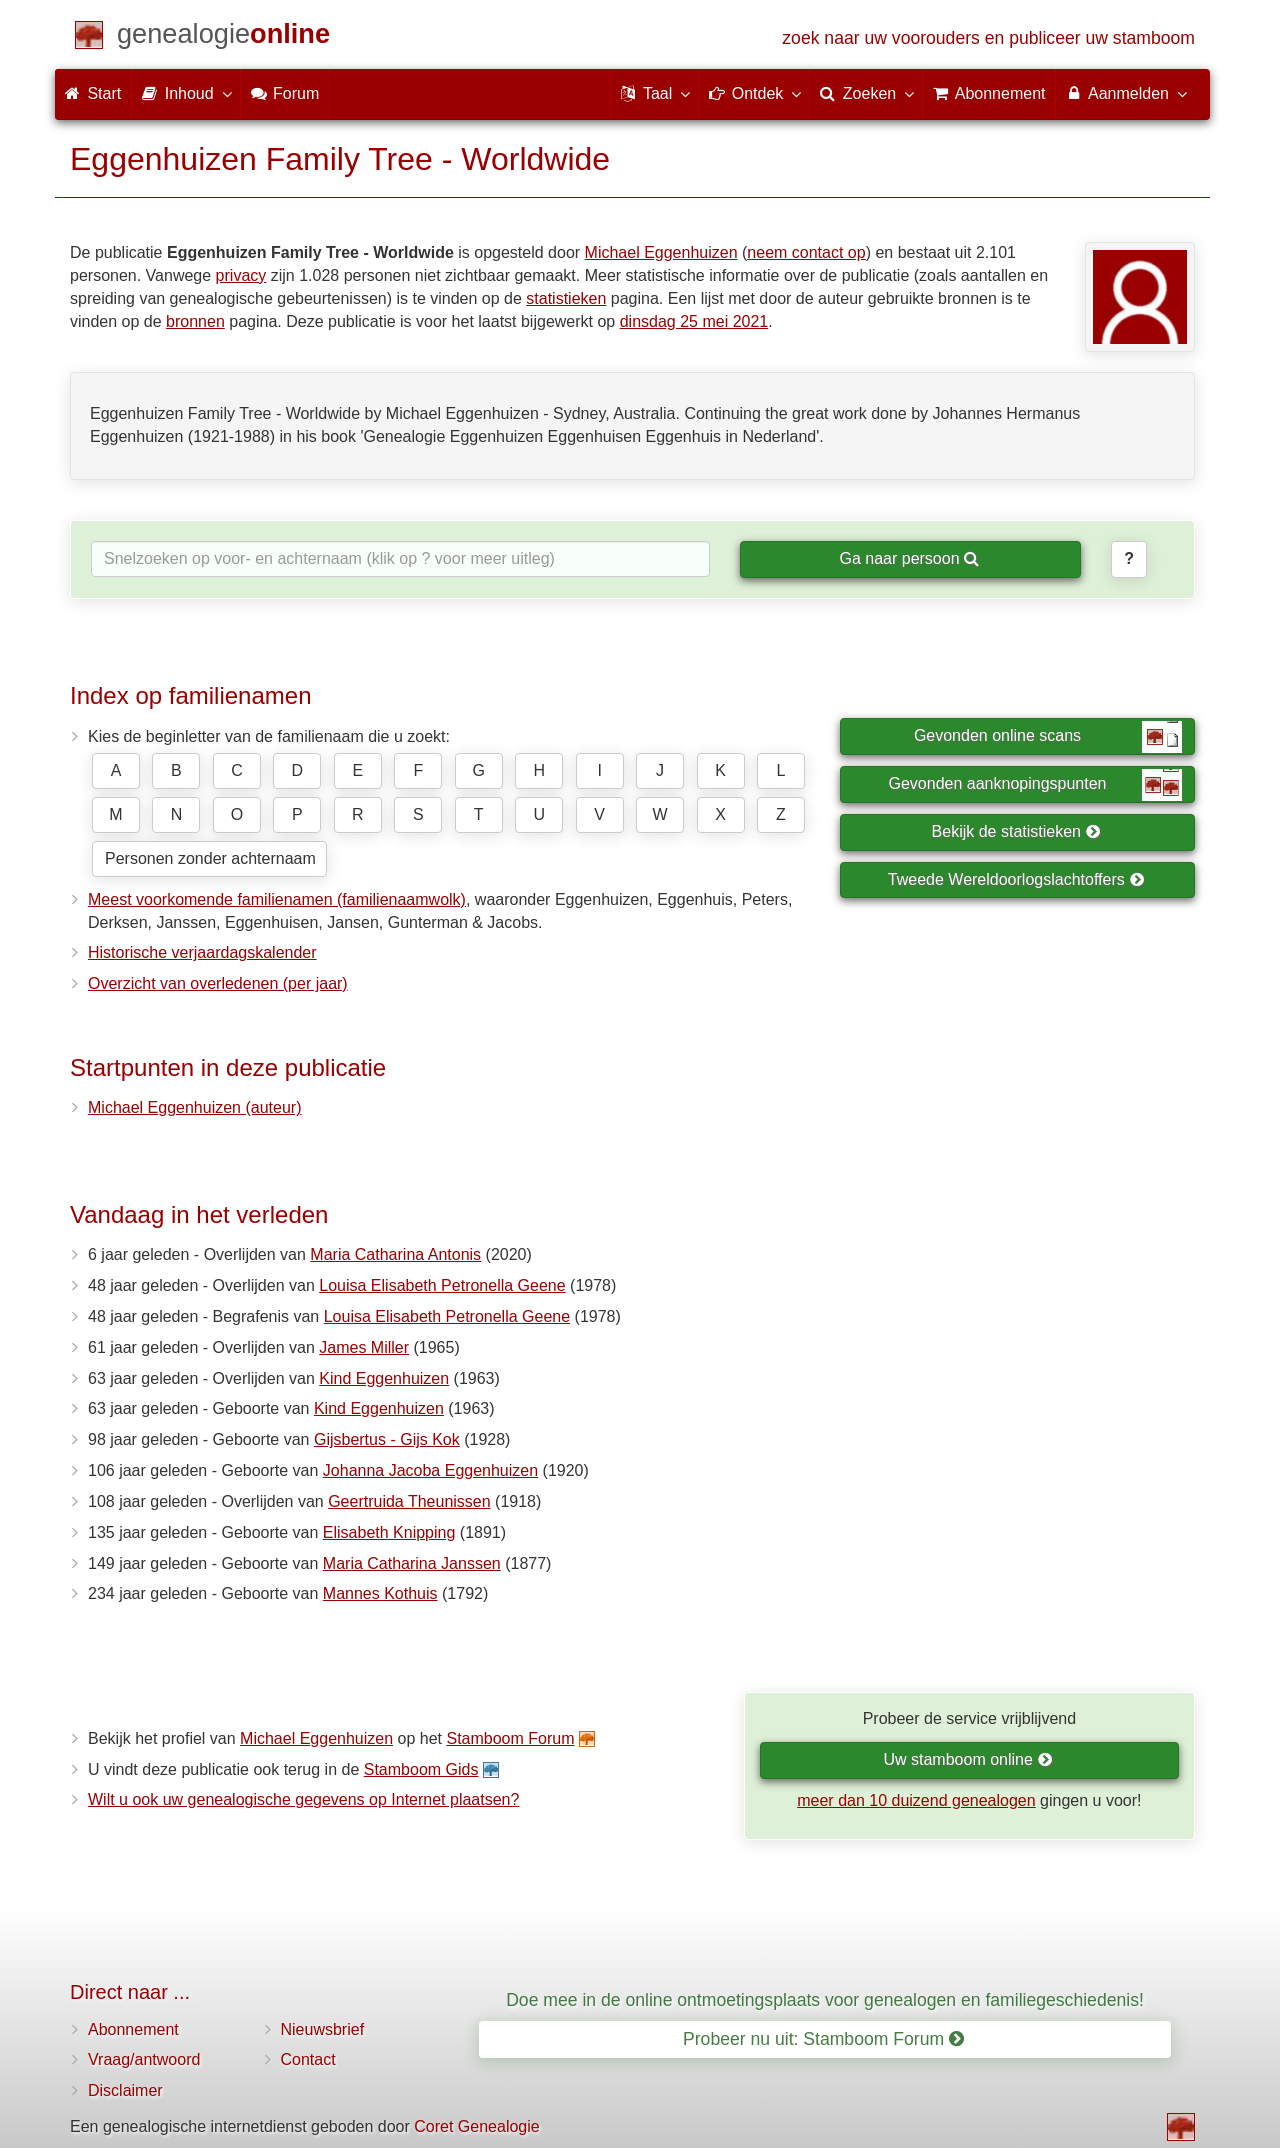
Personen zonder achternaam (210, 858)
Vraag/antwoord (144, 2059)
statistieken (566, 298)
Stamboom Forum (510, 1738)
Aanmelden (1125, 93)
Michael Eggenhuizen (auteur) (194, 1107)
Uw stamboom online (967, 1759)
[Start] (223, 37)
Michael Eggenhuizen (661, 252)
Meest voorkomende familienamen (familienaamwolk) (277, 899)
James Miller (364, 1347)
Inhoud (185, 93)
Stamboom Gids (421, 1769)
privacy (241, 275)
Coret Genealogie (476, 2126)
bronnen (195, 321)
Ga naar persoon (909, 558)
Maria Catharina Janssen (412, 1563)
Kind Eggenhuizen (384, 1378)
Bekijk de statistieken (1016, 831)
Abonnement (133, 2029)
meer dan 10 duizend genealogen (916, 1800)
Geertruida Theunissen (409, 1501)
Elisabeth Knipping (389, 1532)
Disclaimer (125, 2090)
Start (93, 93)
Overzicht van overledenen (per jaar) (218, 983)
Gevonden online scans (1048, 737)
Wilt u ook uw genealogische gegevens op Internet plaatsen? (303, 1799)
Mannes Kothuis (380, 1593)
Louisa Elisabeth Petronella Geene (442, 1285)
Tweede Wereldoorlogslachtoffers (1016, 879)
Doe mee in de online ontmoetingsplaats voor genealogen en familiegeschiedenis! (825, 2000)
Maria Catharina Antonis (395, 1254)
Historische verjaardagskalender (202, 952)
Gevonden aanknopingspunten (1035, 785)
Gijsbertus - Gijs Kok (387, 1439)
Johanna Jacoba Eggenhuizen (430, 1470)
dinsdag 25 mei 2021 (694, 321)
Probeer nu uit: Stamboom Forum (823, 2039)
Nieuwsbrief (323, 2029)
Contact (308, 2059)
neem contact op (806, 252)
